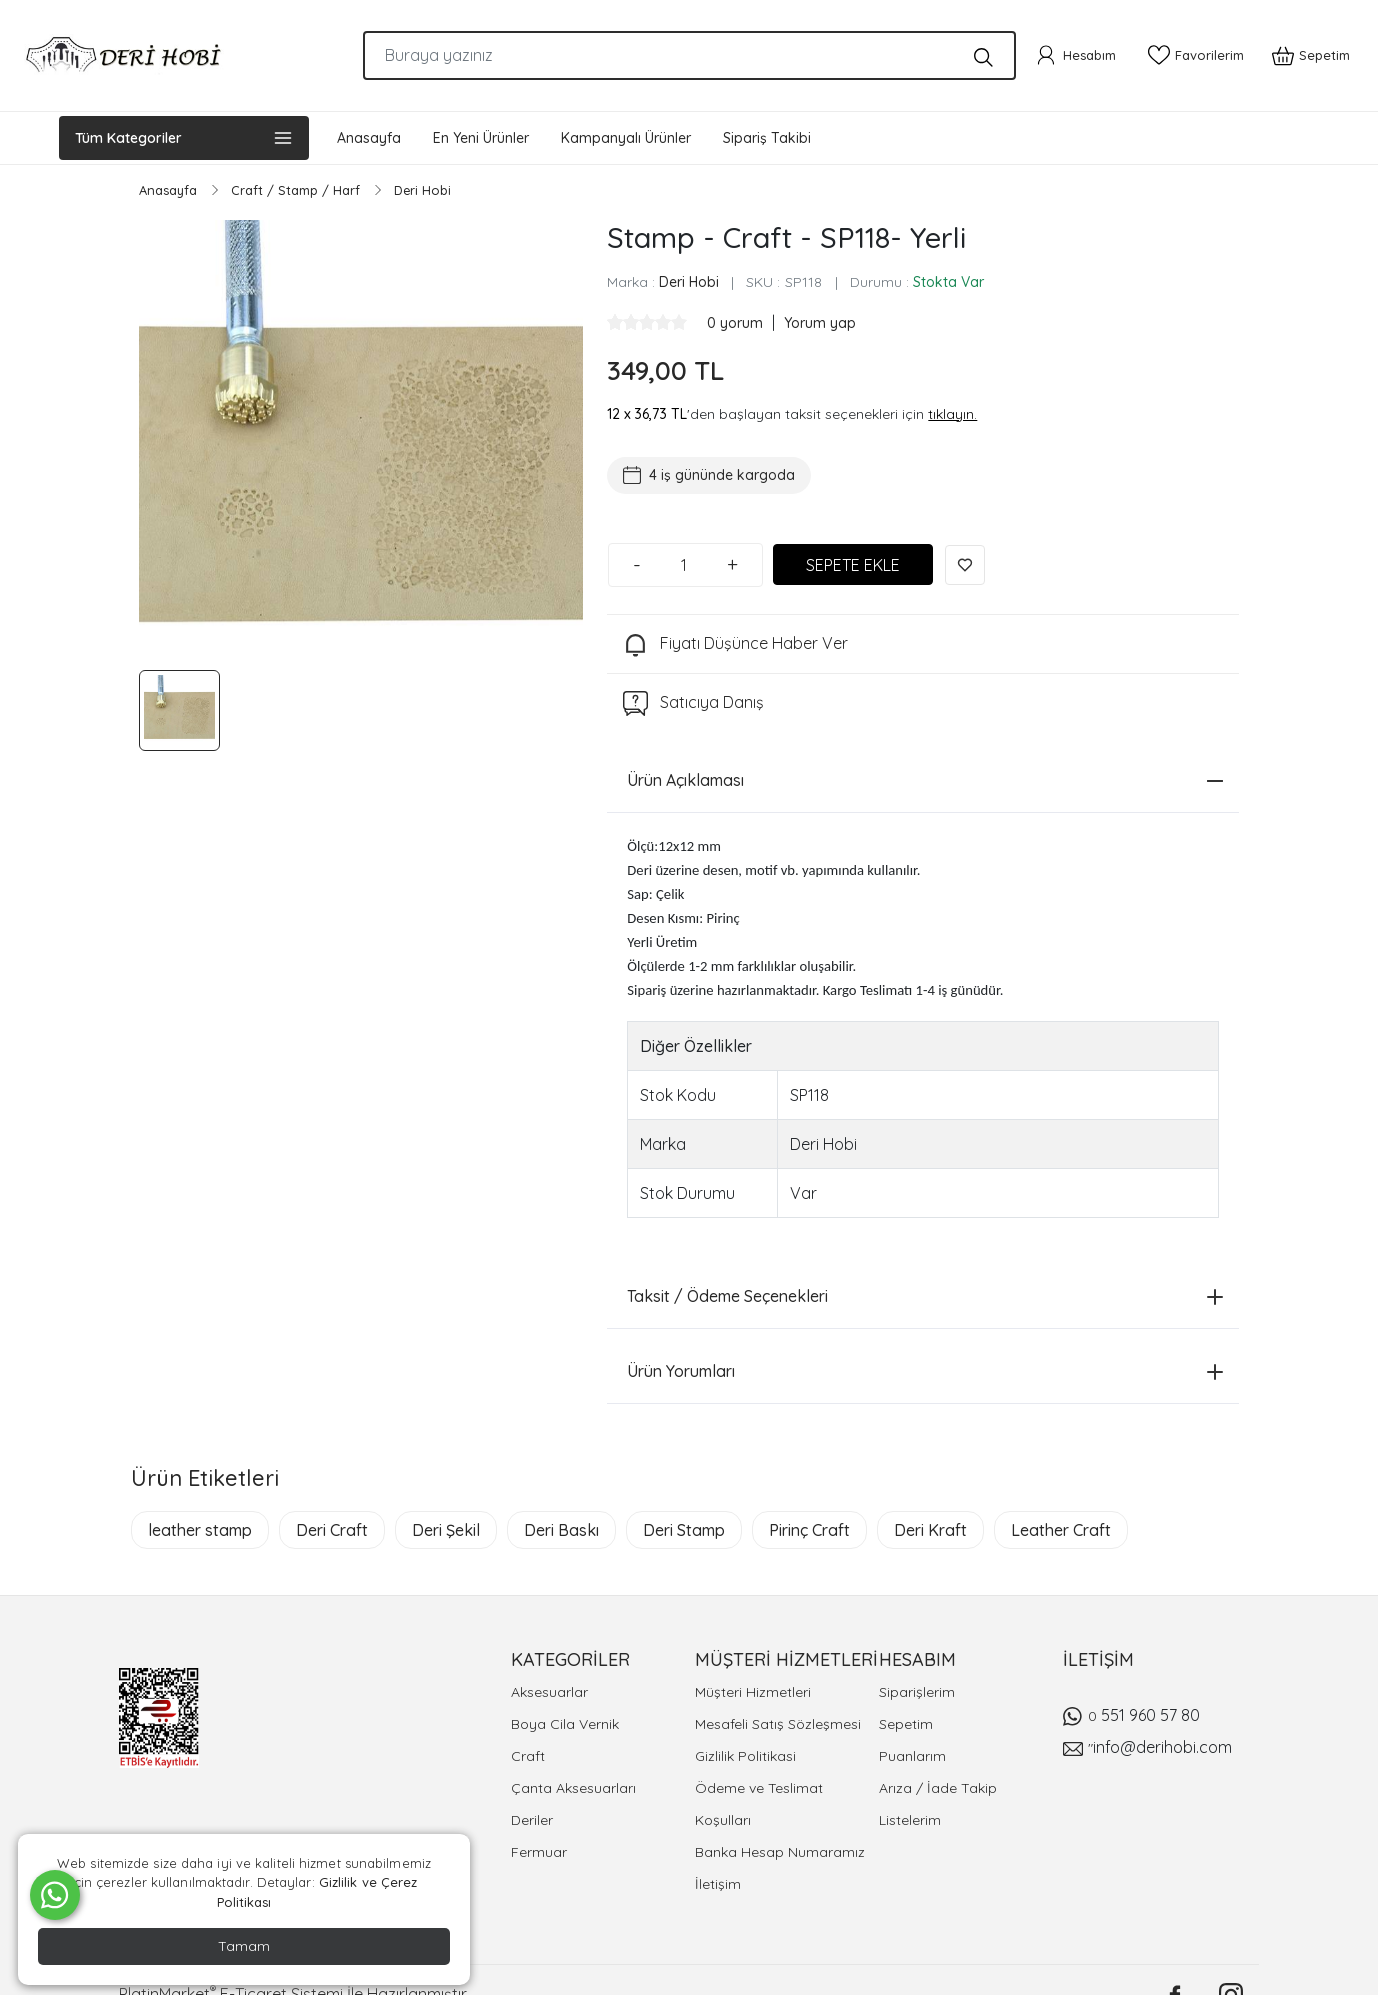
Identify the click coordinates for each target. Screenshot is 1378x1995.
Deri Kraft (930, 1530)
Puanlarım (912, 1756)
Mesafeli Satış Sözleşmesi (778, 1724)
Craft (528, 1756)
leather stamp (200, 1530)
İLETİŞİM (1098, 1659)
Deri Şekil (446, 1530)
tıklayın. (952, 414)
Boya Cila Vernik (565, 1724)
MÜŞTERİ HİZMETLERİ (786, 1659)
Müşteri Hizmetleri (753, 1692)
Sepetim (906, 1724)
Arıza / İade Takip (938, 1788)
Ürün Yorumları (925, 1371)
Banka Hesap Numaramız (780, 1852)
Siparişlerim (917, 1692)
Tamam (244, 1946)
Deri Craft (332, 1530)
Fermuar (539, 1852)
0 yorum (737, 323)
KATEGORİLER (570, 1659)
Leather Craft (1061, 1530)
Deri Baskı (561, 1530)
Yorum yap (820, 323)
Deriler (532, 1820)
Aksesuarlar (549, 1692)
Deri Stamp (684, 1530)
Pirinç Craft (809, 1530)
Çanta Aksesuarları (573, 1788)
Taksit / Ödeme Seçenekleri (925, 1296)
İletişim (718, 1884)
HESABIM (917, 1659)
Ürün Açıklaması (925, 780)
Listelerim (910, 1820)
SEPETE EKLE (853, 565)
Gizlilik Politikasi (745, 1756)
